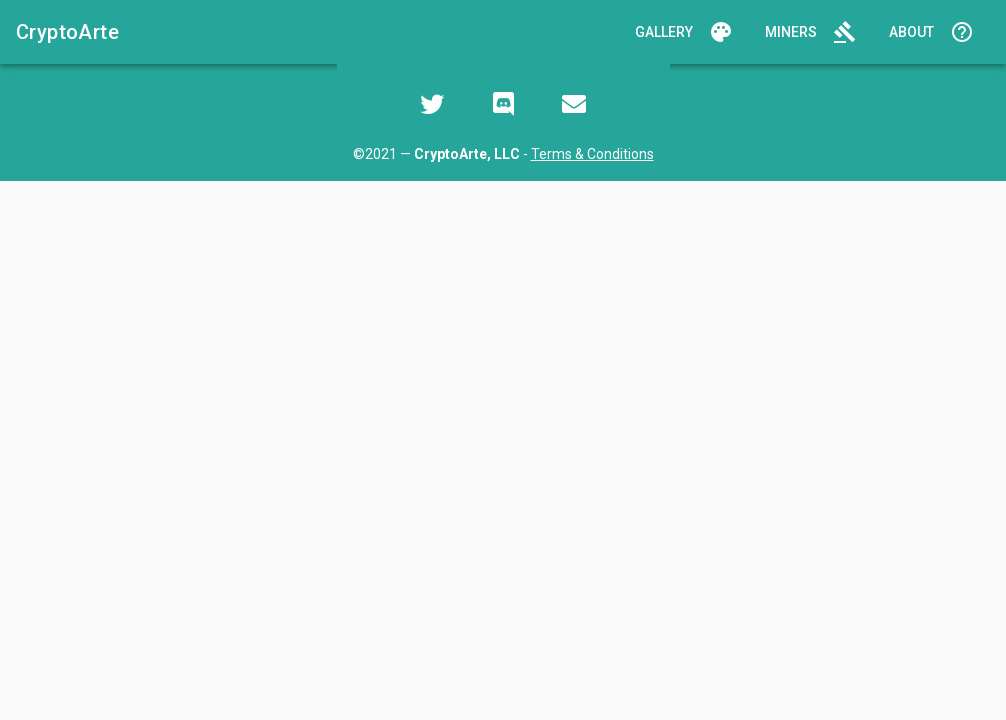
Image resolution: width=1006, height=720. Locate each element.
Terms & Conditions (592, 154)
